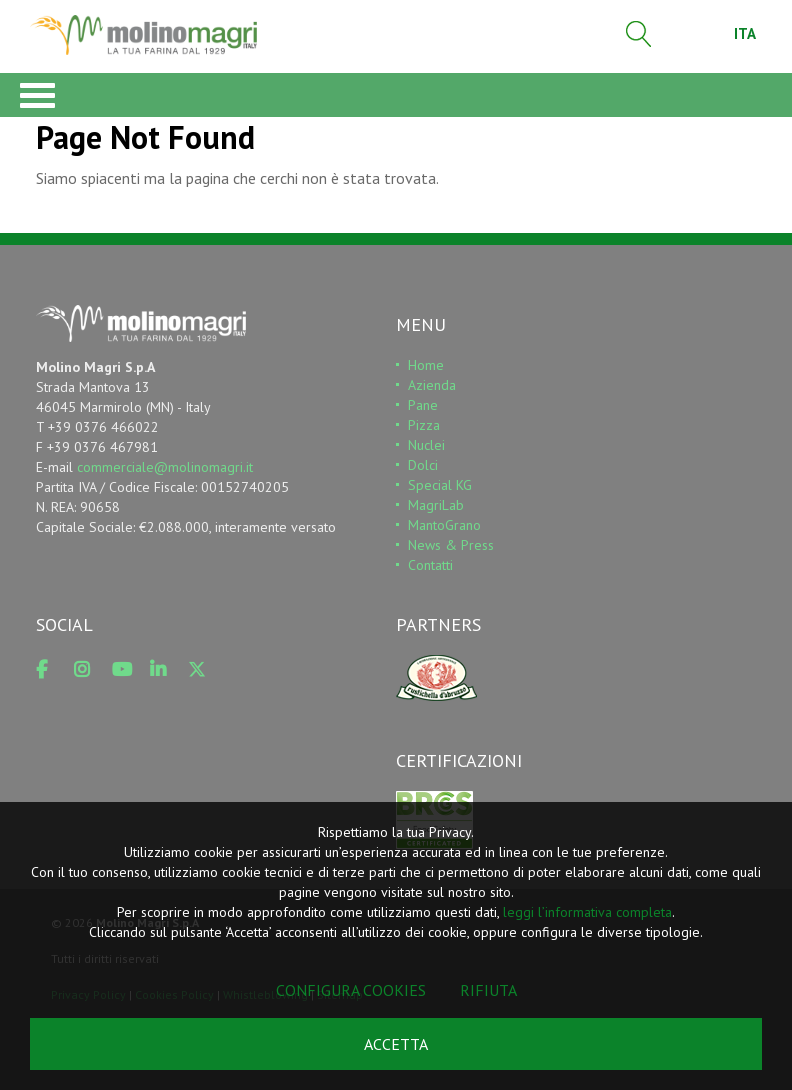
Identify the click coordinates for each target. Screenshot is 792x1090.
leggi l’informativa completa (587, 912)
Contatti (430, 565)
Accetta (396, 1044)
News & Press (451, 545)
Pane (423, 405)
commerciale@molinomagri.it (165, 467)
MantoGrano (444, 525)
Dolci (423, 465)
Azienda (432, 385)
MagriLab (436, 505)
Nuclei (426, 445)
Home (426, 365)
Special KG (440, 485)
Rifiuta (488, 990)
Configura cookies (351, 990)
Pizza (424, 425)
